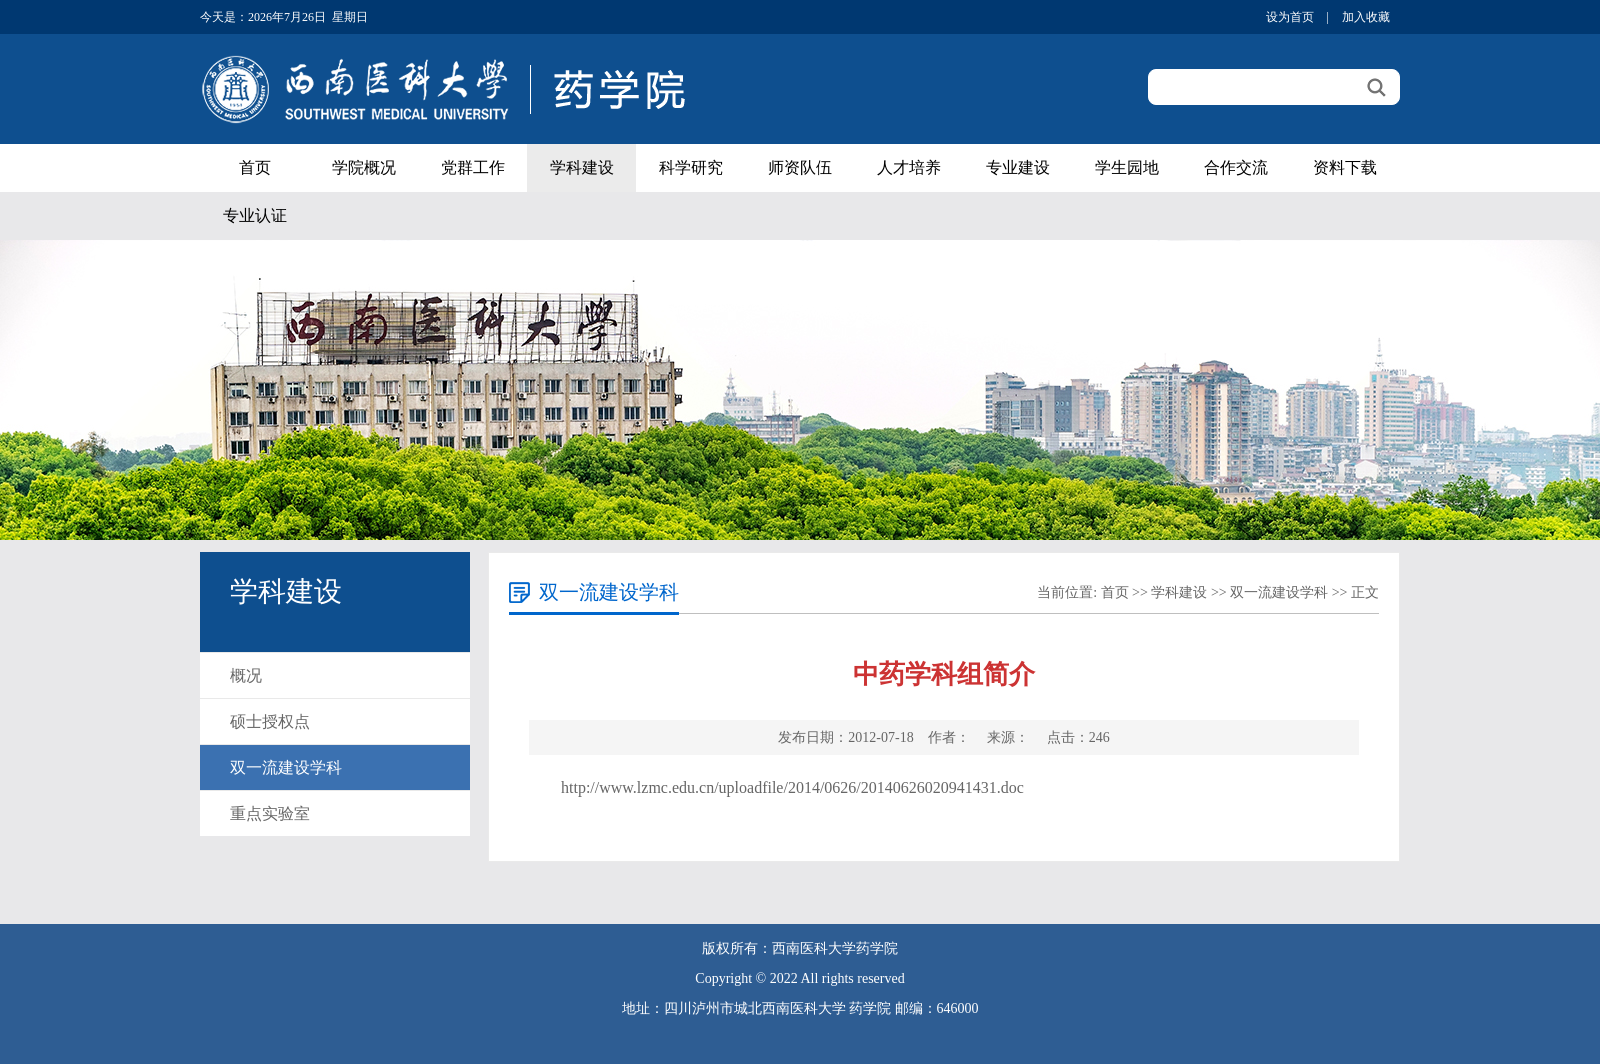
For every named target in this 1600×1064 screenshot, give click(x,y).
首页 (255, 167)
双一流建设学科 (286, 767)
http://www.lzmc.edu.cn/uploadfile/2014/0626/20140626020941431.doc (792, 787)
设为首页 (1290, 17)
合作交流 (1236, 167)
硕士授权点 (270, 721)
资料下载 (1345, 167)
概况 (246, 675)
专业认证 (255, 215)
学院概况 (364, 167)
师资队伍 (800, 167)
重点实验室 (270, 813)
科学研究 (691, 167)
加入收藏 (1366, 17)
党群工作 (473, 167)
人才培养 (909, 167)
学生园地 (1127, 167)
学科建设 (582, 167)
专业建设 (1018, 167)
